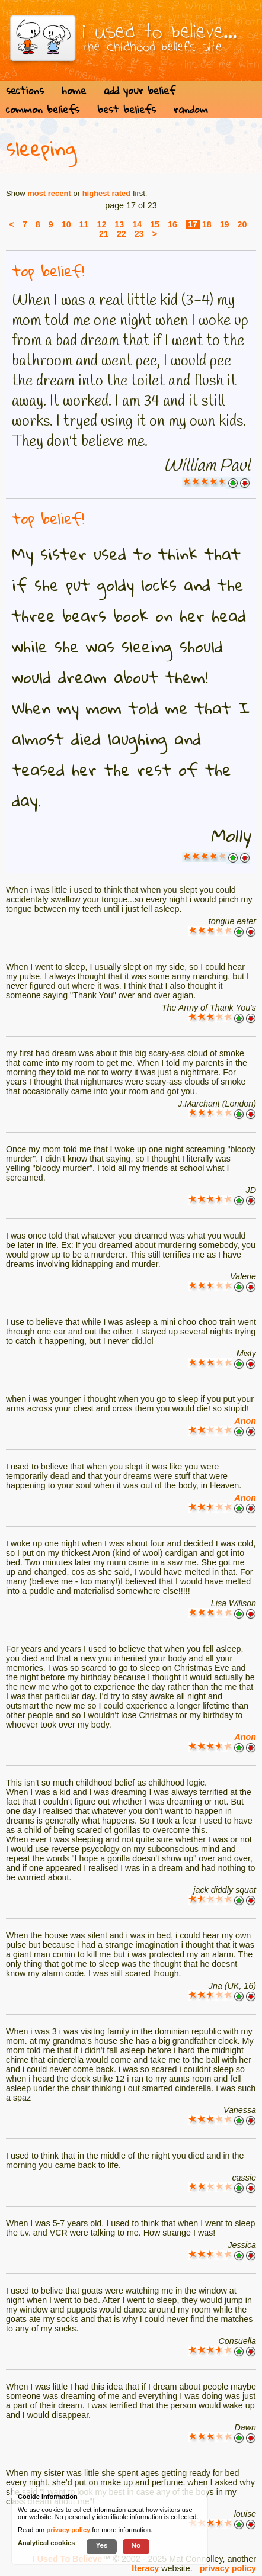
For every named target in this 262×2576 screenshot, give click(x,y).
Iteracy (145, 2568)
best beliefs (126, 109)
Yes (101, 2545)
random (191, 109)
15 (154, 224)
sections (25, 90)
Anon (245, 1421)
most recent (49, 193)
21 (103, 234)
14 (137, 224)
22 (121, 234)
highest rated (106, 193)
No (136, 2545)
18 (207, 224)
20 (242, 224)
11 (84, 224)
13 (119, 224)
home (74, 90)
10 (66, 224)
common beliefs (42, 109)
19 (224, 224)
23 (139, 234)
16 (172, 224)
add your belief (139, 90)
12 (101, 224)
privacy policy (228, 2568)
